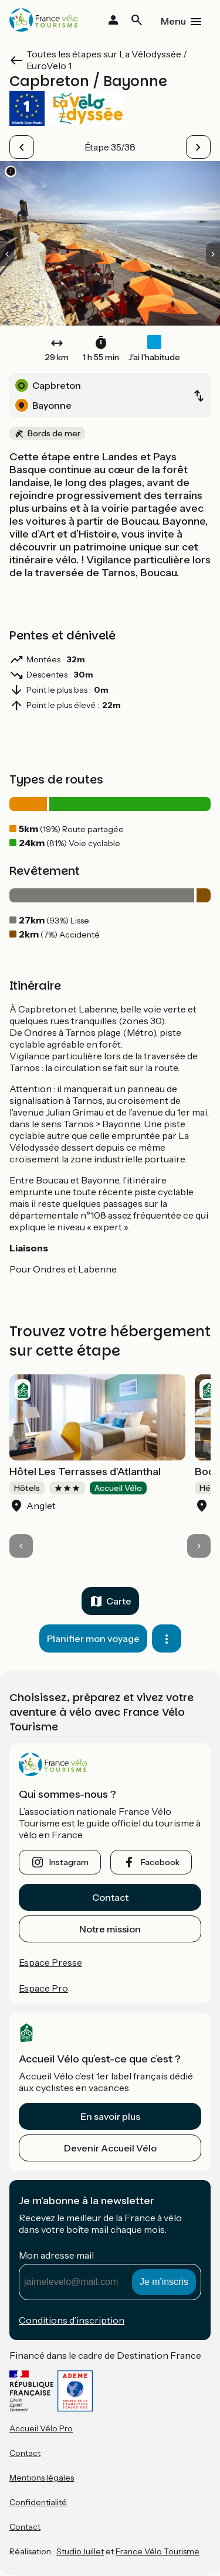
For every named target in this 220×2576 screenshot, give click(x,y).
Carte (118, 1601)
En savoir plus (110, 2116)
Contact (110, 1897)
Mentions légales (41, 2477)
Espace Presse (50, 1962)
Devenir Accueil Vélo (110, 2148)
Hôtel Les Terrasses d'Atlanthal (85, 1471)
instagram (69, 1862)
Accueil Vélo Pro (41, 2428)
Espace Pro (43, 1988)
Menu (173, 21)
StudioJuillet (80, 2551)
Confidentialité (38, 2502)
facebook (160, 1862)
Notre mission (110, 1929)
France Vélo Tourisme (157, 2551)
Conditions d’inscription (71, 2320)
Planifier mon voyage (93, 1638)
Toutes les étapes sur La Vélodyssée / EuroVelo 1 (106, 59)
